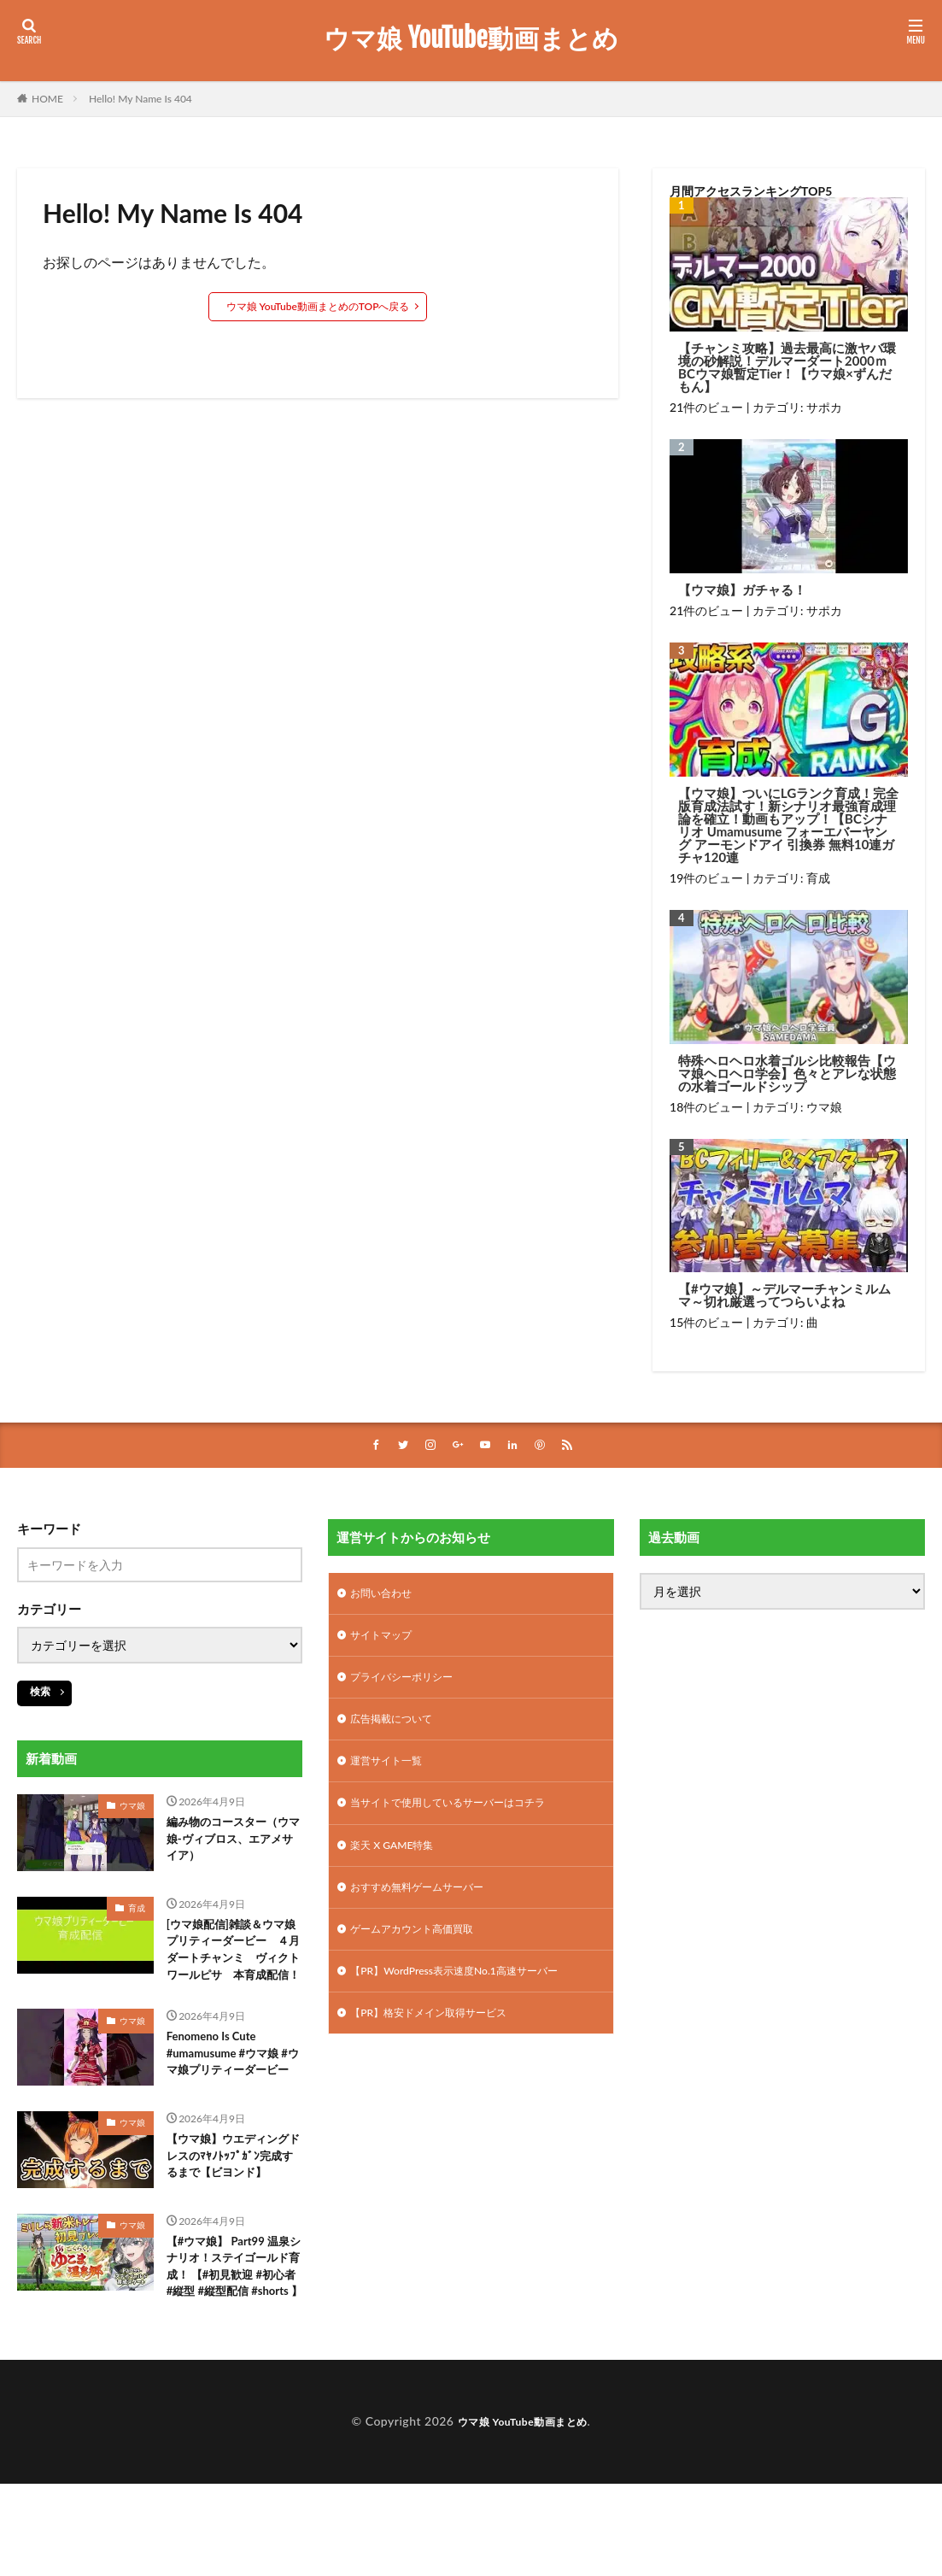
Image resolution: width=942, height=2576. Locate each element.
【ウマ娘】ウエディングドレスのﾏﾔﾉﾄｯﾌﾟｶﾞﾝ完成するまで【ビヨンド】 (233, 2220)
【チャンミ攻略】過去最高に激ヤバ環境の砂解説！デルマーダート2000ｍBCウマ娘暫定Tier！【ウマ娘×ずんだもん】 (787, 367)
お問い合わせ (386, 1596)
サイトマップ (386, 1641)
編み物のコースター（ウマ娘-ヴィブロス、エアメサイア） (233, 1844)
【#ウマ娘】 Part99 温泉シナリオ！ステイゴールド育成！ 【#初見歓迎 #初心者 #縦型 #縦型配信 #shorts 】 (234, 2352)
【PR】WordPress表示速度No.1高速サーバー (470, 1996)
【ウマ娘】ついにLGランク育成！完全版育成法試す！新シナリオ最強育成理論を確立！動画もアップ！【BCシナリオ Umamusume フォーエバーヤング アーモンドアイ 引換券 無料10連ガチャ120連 (788, 825)
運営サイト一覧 (392, 1774)
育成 (818, 878)
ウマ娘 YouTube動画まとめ (470, 38)
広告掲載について (398, 1729)
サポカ (824, 407)
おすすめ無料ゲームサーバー (428, 1907)
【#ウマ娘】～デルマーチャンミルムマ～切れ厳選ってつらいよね (784, 1295)
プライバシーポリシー (410, 1685)
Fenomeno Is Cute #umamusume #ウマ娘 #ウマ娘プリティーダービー (234, 2098)
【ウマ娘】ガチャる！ (742, 590)
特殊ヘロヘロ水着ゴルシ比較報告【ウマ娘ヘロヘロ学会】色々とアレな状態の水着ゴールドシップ (787, 1073)
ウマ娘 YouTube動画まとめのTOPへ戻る (318, 306)
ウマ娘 (824, 1107)
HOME (47, 98)
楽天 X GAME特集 (398, 1863)
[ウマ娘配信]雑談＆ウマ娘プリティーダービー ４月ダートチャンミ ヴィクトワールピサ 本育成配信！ (235, 1966)
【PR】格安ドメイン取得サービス (441, 2040)
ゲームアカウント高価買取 (422, 1952)
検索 (40, 1693)
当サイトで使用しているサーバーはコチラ (463, 1818)
